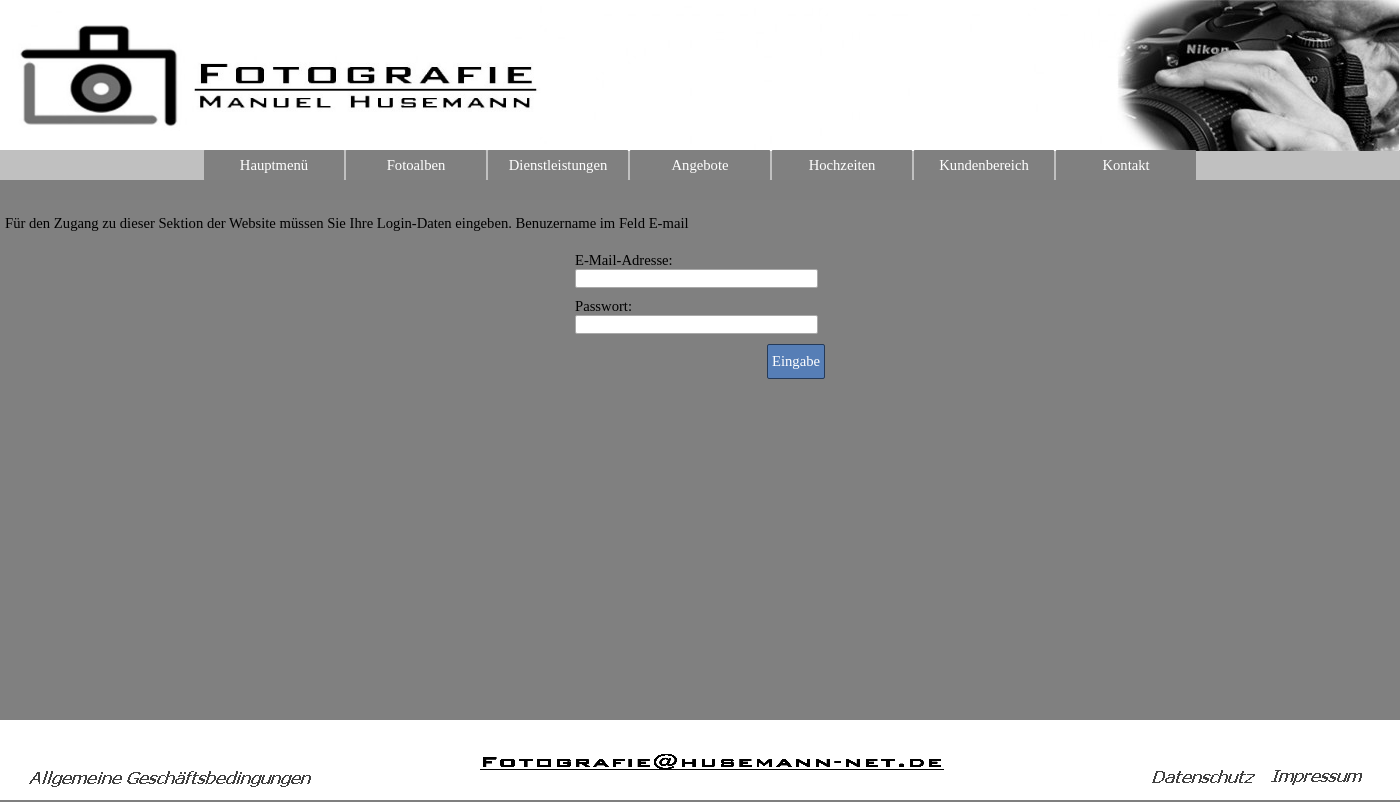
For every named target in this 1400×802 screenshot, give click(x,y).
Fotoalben (416, 165)
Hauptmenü (274, 165)
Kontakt (1125, 165)
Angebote (700, 165)
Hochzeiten (842, 165)
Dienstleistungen (558, 165)
